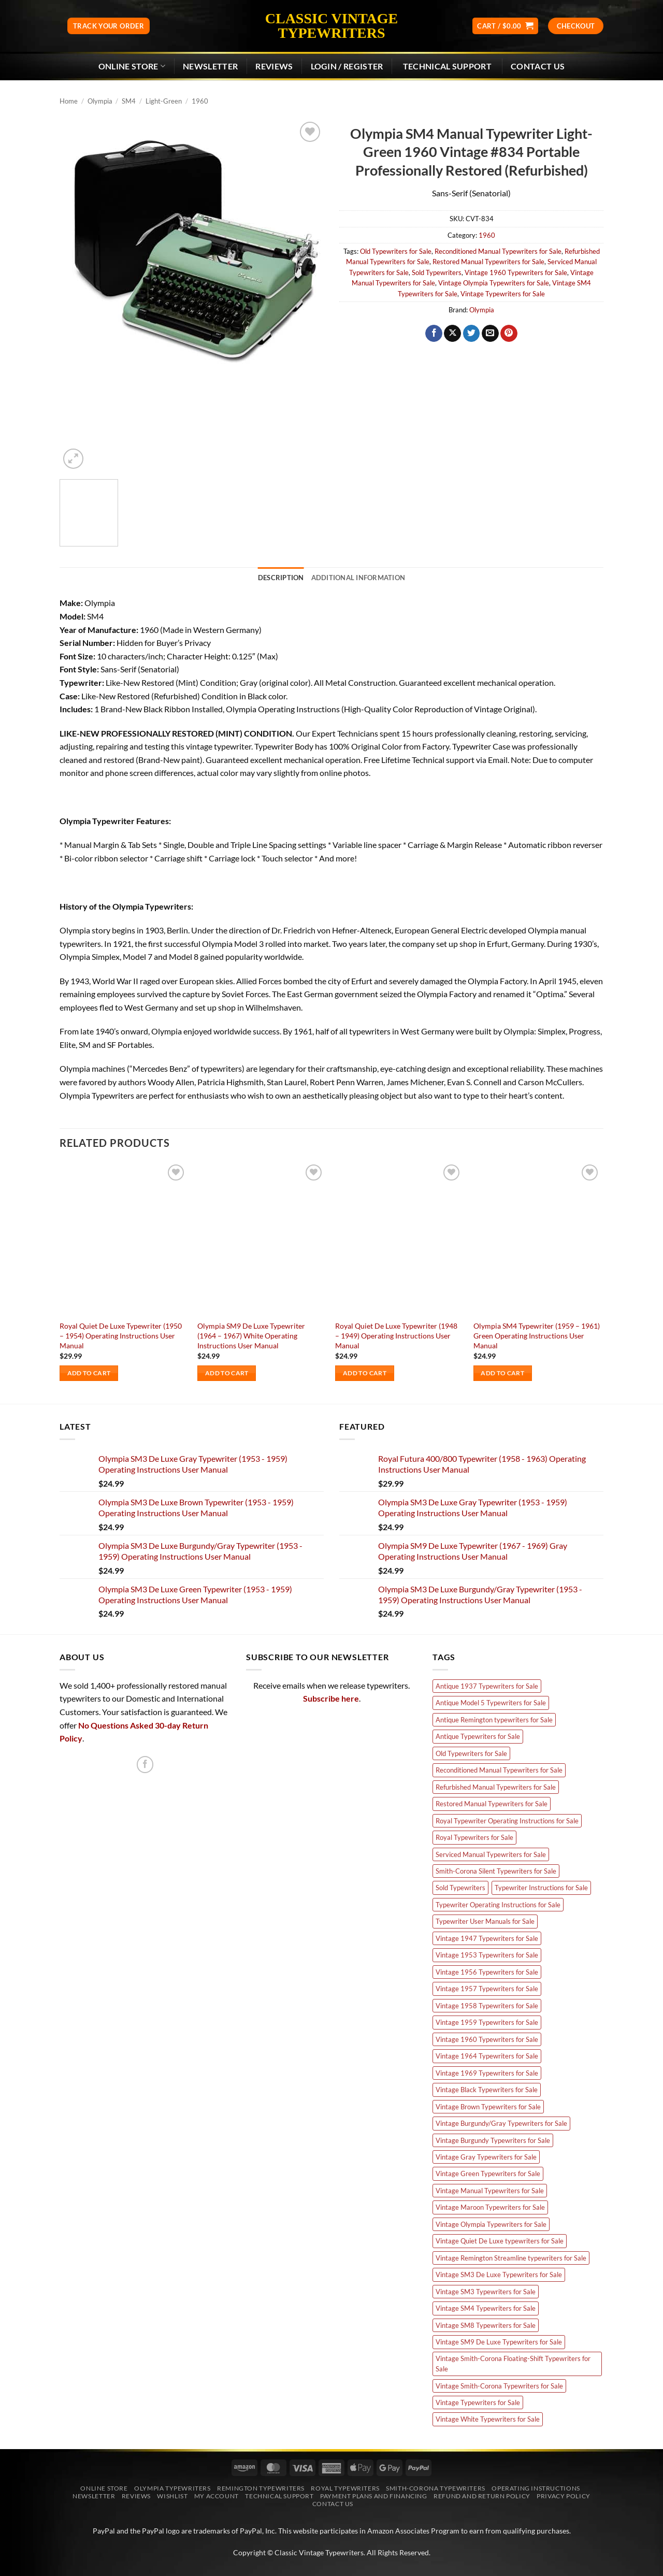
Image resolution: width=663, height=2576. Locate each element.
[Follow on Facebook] (145, 1764)
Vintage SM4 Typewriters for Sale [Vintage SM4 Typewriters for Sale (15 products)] (486, 2308)
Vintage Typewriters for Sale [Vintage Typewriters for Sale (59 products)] (478, 2402)
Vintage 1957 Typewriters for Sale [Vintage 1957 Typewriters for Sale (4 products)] (487, 1988)
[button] (505, 26)
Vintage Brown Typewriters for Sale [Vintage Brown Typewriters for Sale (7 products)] (488, 2107)
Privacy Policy (563, 2496)
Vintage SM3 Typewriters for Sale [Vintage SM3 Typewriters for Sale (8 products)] (486, 2291)
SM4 (129, 101)
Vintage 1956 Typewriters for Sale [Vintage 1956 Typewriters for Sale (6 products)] (487, 1972)
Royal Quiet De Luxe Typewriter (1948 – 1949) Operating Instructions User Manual (396, 1335)
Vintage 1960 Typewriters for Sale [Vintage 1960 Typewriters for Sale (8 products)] (487, 2039)
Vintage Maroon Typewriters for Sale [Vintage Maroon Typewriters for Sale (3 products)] (490, 2207)
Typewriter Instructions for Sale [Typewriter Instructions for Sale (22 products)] (541, 1887)
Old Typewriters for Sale (395, 251)
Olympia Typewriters (172, 2488)
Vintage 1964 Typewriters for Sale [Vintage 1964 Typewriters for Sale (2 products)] (487, 2056)
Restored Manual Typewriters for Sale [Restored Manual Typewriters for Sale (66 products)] (491, 1804)
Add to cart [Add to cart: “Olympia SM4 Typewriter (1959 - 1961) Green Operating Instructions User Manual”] (502, 1373)
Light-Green (164, 101)
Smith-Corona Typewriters (435, 2488)
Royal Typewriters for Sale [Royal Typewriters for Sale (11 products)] (474, 1837)
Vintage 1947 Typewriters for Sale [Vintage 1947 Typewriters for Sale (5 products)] (487, 1938)
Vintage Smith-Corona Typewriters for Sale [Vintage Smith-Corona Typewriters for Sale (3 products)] (499, 2386)
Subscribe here (331, 1698)
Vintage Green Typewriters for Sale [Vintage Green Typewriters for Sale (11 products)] (488, 2173)
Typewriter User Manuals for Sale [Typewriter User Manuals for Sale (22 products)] (485, 1921)
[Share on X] (452, 333)
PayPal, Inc (257, 2530)
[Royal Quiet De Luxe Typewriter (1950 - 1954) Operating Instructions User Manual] (124, 1238)
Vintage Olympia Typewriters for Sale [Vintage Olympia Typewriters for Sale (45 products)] (491, 2224)
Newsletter (94, 2496)
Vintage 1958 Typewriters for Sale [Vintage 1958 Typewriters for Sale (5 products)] (487, 2006)
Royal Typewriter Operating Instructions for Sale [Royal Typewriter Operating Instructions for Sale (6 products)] (507, 1821)
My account (216, 2496)
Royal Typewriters (345, 2488)
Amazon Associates (398, 2530)
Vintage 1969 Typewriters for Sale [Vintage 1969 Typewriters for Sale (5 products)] (487, 2073)
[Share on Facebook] (433, 333)
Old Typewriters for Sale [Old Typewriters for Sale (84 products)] (471, 1753)
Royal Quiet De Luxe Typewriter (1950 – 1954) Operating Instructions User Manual (121, 1335)
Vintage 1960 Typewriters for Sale (516, 272)
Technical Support (279, 2496)
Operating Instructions (536, 2488)
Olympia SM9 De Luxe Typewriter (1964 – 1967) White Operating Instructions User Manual (251, 1335)
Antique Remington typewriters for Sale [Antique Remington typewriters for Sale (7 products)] (494, 1720)
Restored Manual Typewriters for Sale (488, 261)
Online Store (131, 66)
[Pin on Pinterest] (508, 333)
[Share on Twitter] (471, 333)
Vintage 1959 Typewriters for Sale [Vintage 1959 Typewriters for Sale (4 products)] (487, 2022)
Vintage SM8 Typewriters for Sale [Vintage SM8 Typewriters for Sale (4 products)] (486, 2325)
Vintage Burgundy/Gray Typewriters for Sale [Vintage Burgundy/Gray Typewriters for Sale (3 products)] (501, 2123)
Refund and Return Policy (482, 2496)
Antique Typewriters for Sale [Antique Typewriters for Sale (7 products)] (478, 1736)
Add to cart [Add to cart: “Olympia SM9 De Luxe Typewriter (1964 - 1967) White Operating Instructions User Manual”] (227, 1373)
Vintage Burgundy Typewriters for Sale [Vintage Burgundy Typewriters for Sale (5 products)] (493, 2140)
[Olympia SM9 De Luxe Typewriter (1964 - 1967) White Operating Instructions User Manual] (261, 1238)
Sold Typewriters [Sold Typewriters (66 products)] (460, 1887)
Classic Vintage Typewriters (331, 25)
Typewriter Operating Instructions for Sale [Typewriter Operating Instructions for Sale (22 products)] (498, 1905)
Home (69, 101)
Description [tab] (281, 577)
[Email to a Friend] (490, 333)
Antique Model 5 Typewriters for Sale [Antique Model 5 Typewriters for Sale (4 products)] (491, 1703)
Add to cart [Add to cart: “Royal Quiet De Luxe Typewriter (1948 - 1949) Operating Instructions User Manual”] (364, 1373)
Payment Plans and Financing (373, 2496)
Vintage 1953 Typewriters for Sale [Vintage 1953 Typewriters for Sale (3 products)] (487, 1955)
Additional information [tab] (358, 577)
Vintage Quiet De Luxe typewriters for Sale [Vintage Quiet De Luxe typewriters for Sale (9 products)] (500, 2241)
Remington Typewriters (261, 2488)
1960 (200, 101)
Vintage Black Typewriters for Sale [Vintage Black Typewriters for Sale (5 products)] (487, 2089)
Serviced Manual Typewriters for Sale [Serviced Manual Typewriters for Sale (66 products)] (491, 1854)
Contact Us (538, 66)
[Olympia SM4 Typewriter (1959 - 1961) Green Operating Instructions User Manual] (537, 1238)
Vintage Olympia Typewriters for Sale (493, 283)
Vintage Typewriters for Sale (502, 294)
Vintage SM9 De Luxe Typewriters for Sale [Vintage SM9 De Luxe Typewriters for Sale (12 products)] (499, 2342)
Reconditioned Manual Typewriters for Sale (498, 251)
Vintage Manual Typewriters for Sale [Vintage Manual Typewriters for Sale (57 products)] (490, 2190)
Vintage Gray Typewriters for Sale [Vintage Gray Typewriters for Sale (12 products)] (486, 2157)
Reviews (274, 66)
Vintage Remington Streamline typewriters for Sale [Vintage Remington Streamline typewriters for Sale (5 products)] (511, 2258)
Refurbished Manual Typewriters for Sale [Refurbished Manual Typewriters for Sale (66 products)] (496, 1787)
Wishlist (172, 2496)
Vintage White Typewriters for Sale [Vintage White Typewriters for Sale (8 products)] (488, 2419)
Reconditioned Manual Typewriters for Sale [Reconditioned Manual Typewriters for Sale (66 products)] (499, 1770)
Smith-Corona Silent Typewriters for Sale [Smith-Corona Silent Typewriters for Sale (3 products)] (496, 1871)
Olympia (100, 101)
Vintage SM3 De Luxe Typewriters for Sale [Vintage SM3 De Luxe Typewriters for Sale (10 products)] (499, 2274)
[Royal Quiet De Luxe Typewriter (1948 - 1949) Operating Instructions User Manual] (399, 1238)
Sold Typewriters (437, 272)
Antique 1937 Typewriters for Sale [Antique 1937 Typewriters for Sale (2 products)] (487, 1686)
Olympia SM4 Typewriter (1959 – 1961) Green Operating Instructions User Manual (536, 1335)
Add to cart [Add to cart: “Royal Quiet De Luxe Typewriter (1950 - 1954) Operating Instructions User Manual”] (89, 1373)
